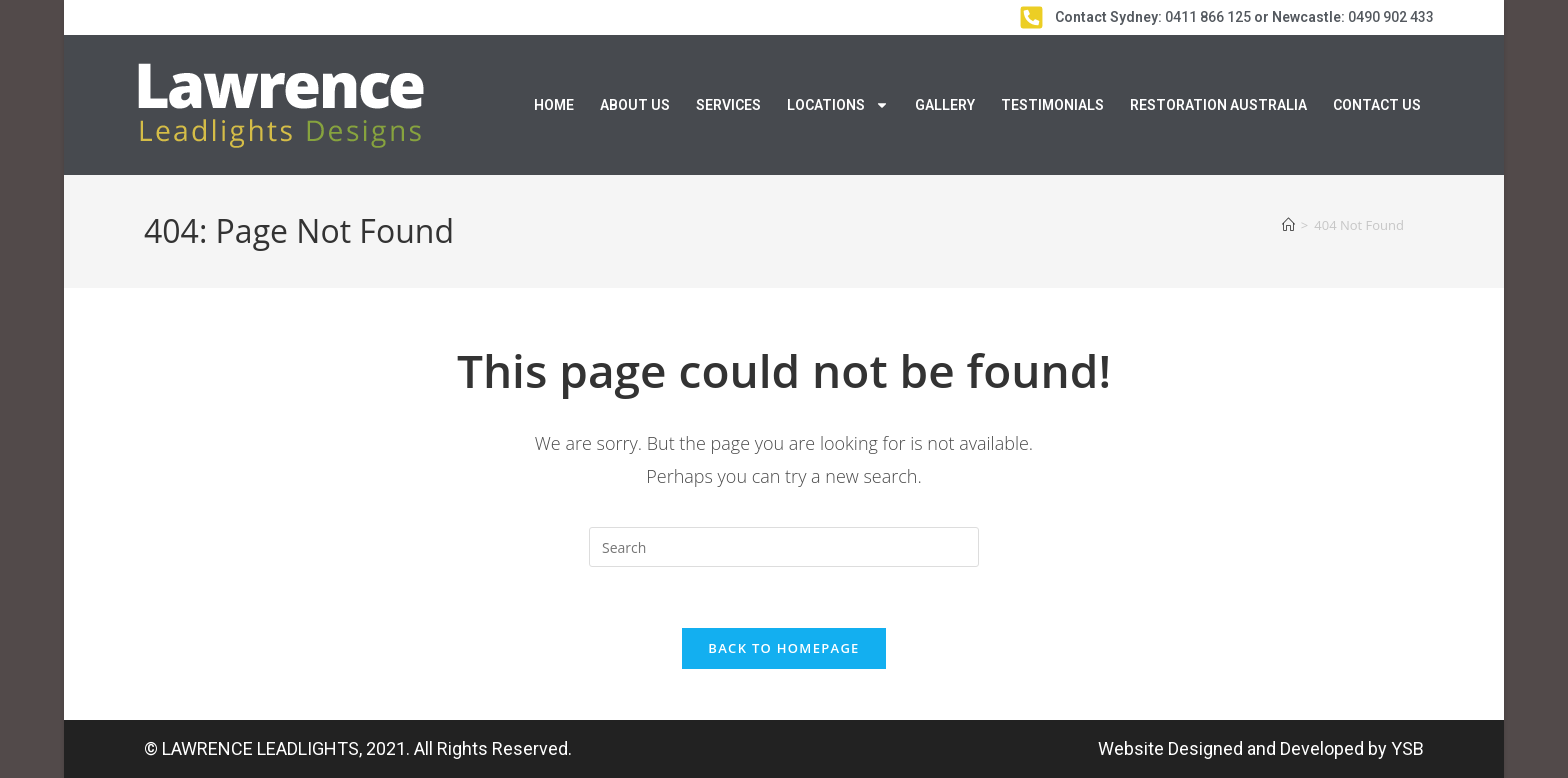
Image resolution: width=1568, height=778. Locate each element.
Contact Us (1377, 105)
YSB (1407, 748)
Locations (838, 105)
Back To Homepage (783, 648)
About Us (635, 105)
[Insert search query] (784, 547)
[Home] (1288, 225)
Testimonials (1052, 105)
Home (554, 105)
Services (728, 105)
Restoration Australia (1218, 105)
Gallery (945, 105)
